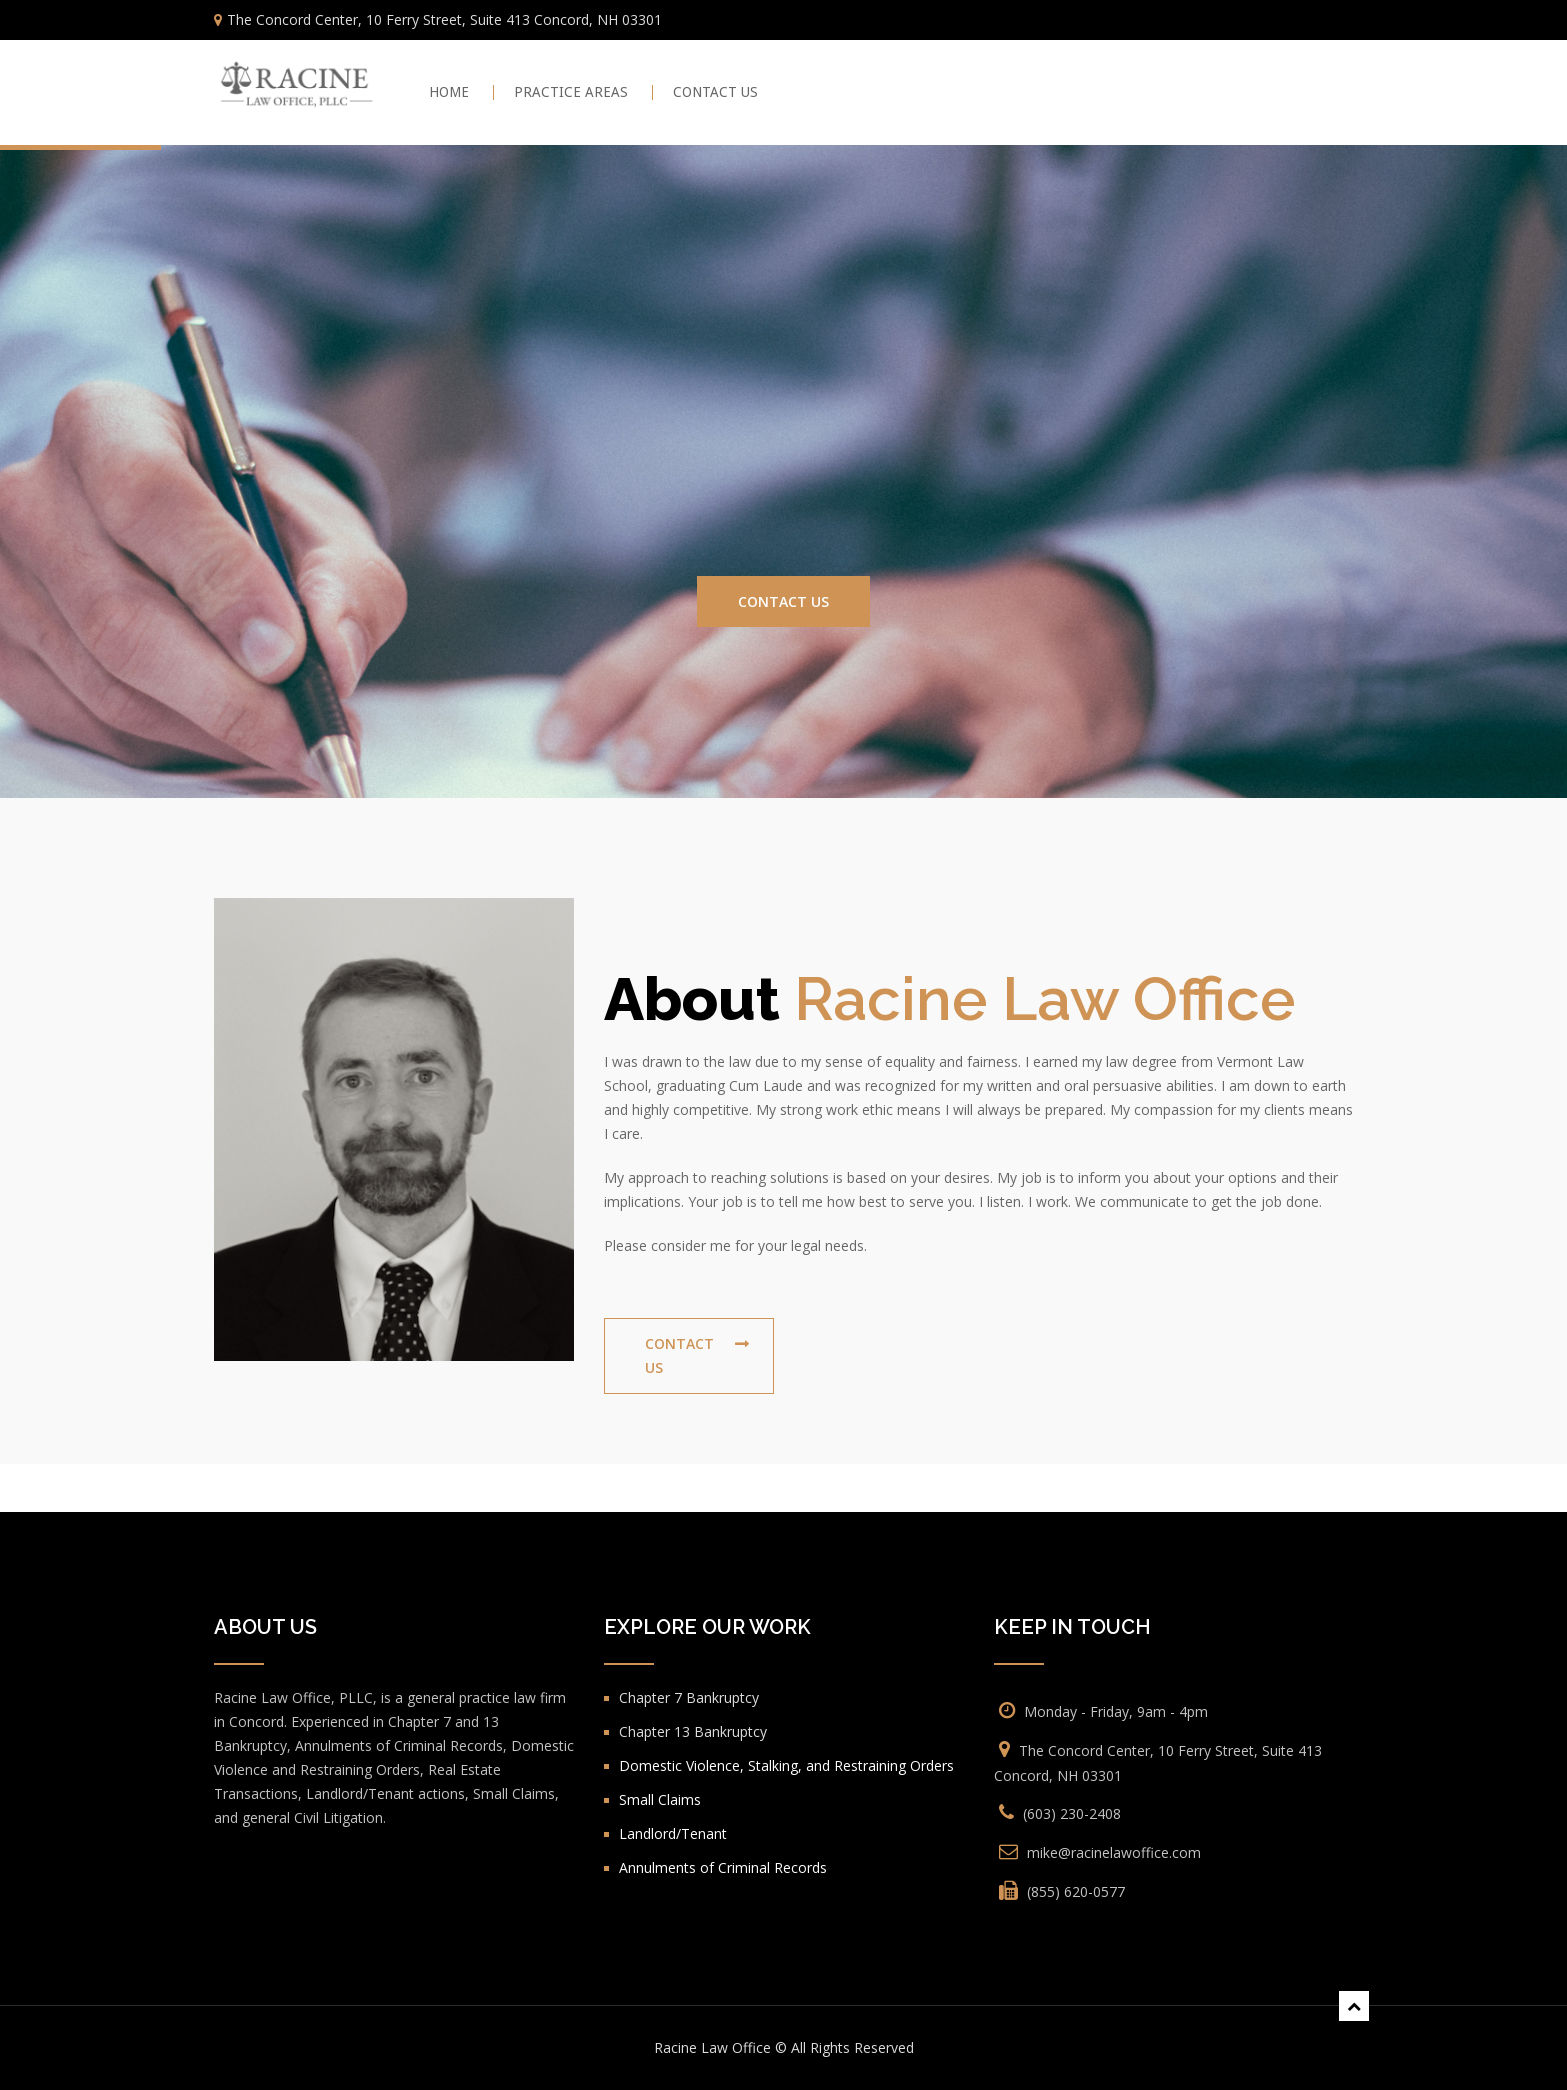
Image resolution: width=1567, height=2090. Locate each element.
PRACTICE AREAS (571, 92)
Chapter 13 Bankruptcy (693, 1731)
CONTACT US (715, 92)
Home (449, 92)
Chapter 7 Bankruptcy (689, 1697)
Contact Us (783, 601)
